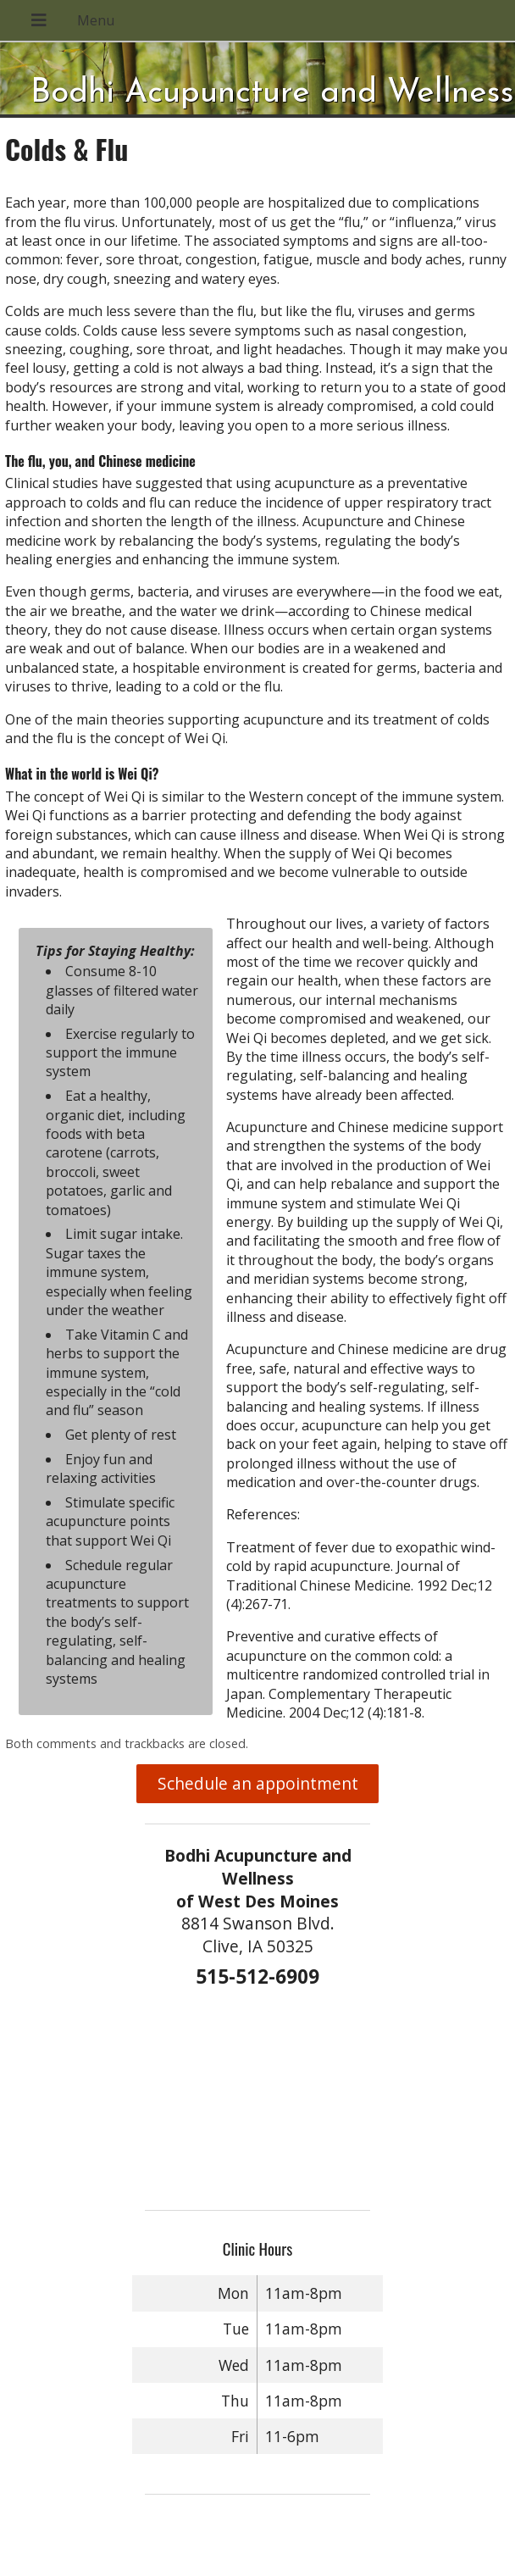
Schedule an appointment (258, 1783)
